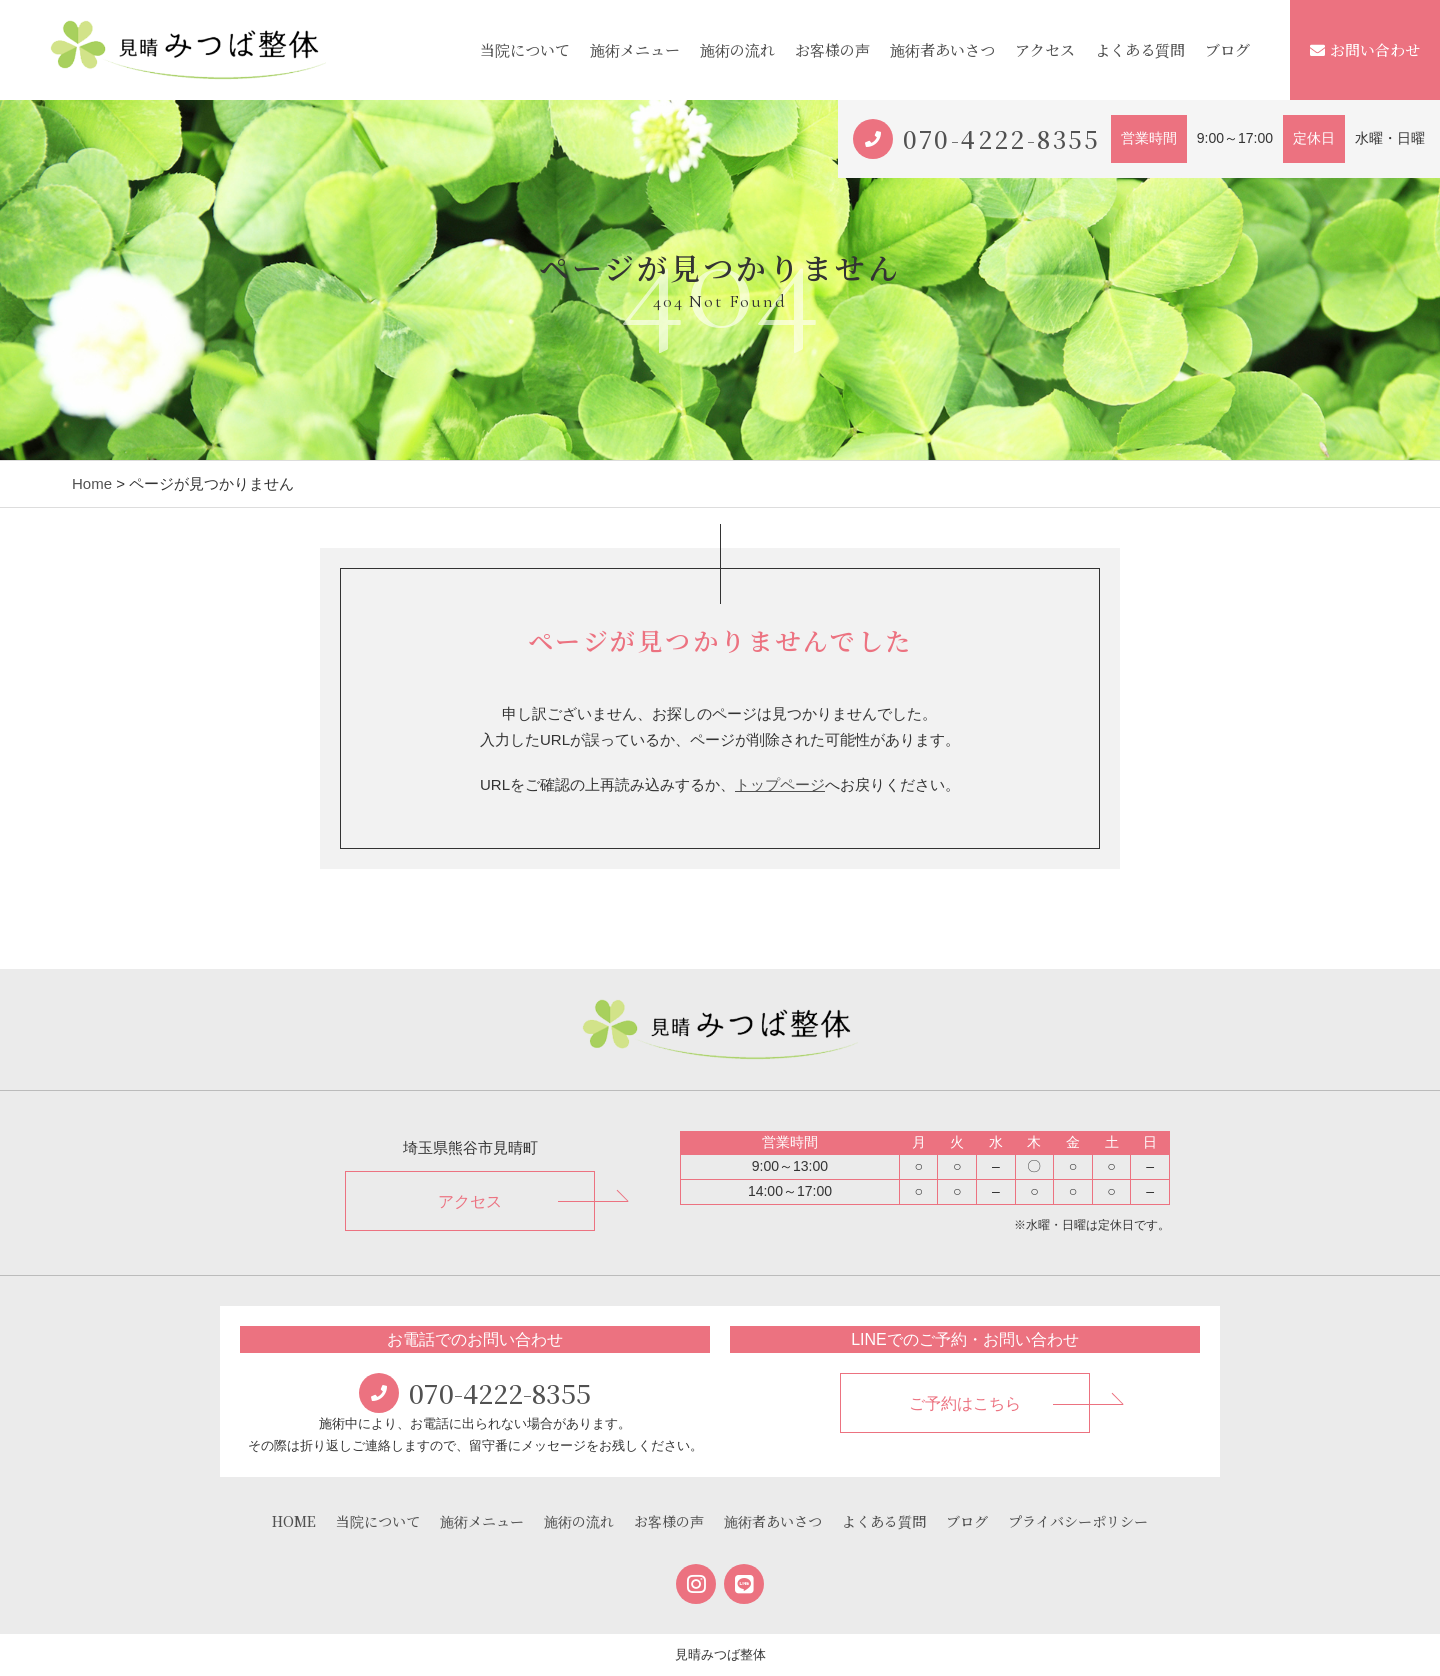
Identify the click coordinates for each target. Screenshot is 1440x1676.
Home (92, 483)
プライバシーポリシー (1078, 1521)
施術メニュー (635, 49)
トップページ (780, 784)
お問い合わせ (1365, 49)
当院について (525, 49)
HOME (294, 1521)
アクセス (1045, 49)
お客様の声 (832, 49)
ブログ (1227, 49)
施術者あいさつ (942, 49)
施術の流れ (737, 49)
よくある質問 (1140, 49)
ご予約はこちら (965, 1403)
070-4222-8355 (1002, 138)
